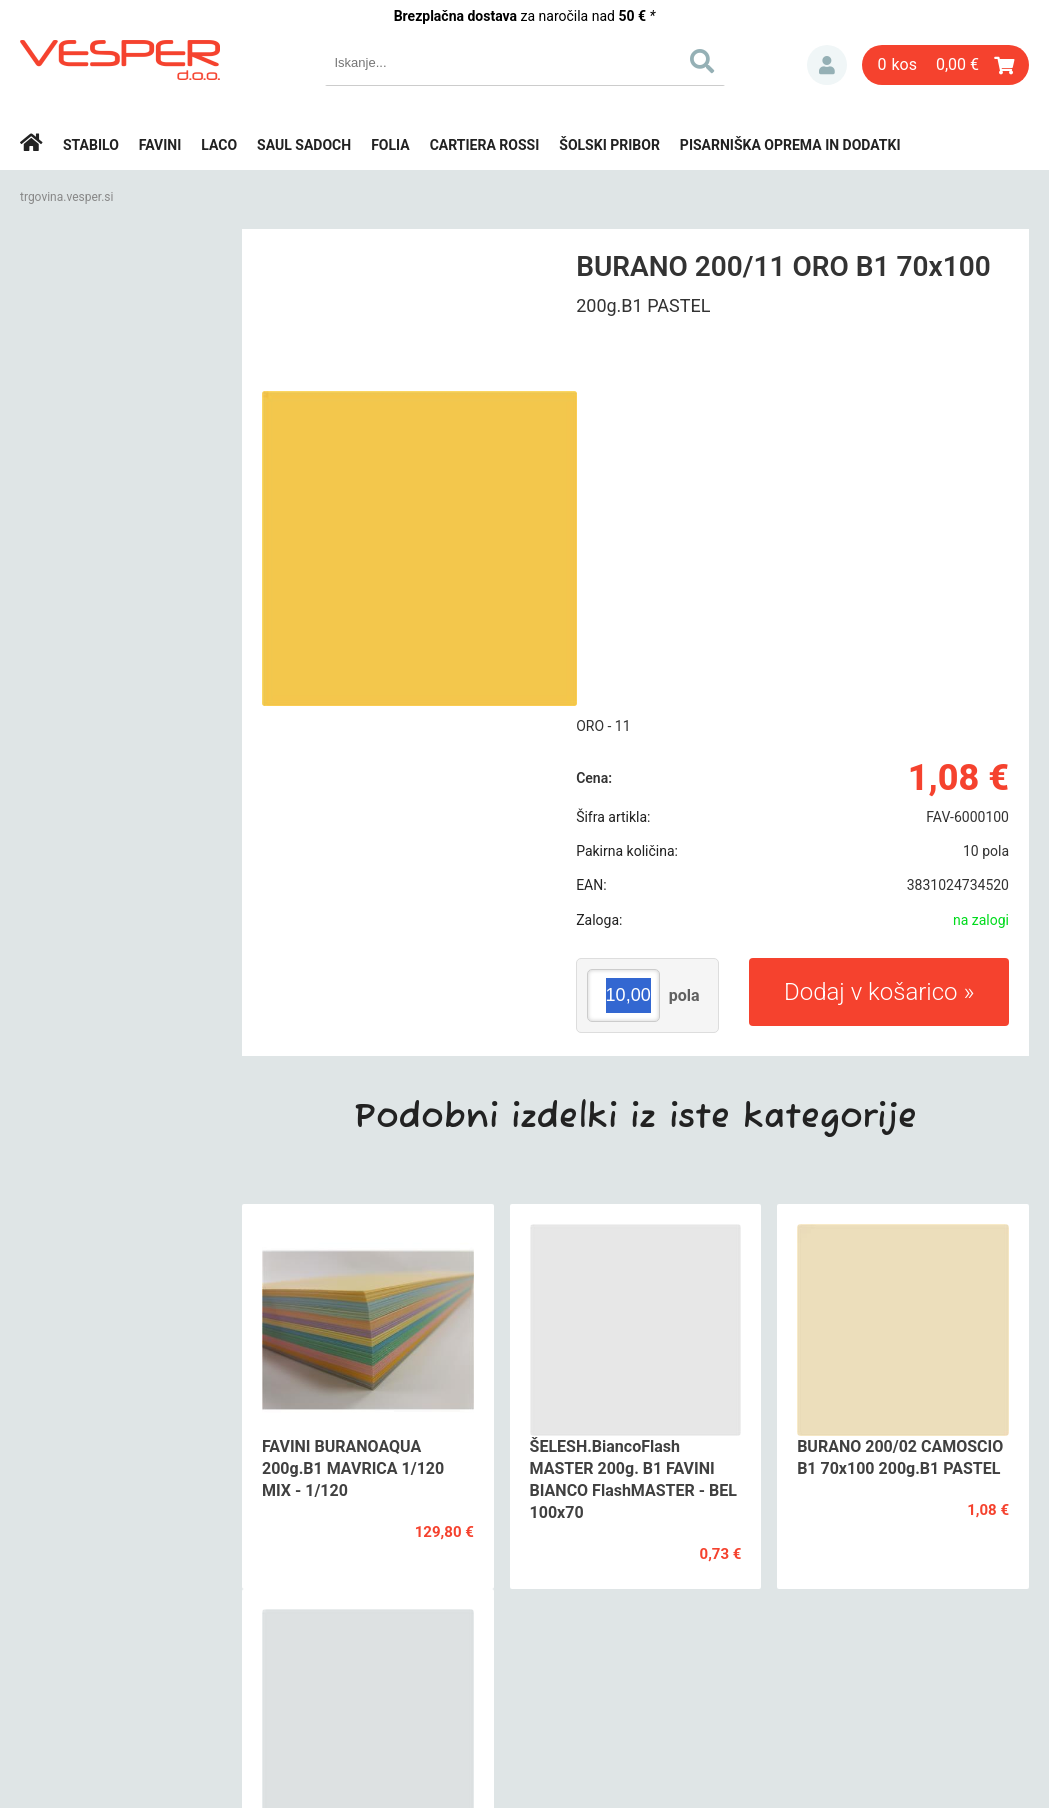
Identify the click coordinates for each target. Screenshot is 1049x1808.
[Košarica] (945, 65)
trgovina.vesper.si (66, 197)
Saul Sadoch (304, 145)
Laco (219, 145)
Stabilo (91, 145)
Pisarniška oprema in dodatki (790, 145)
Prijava (827, 65)
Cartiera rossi (485, 145)
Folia (390, 145)
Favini (160, 145)
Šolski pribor (609, 145)
